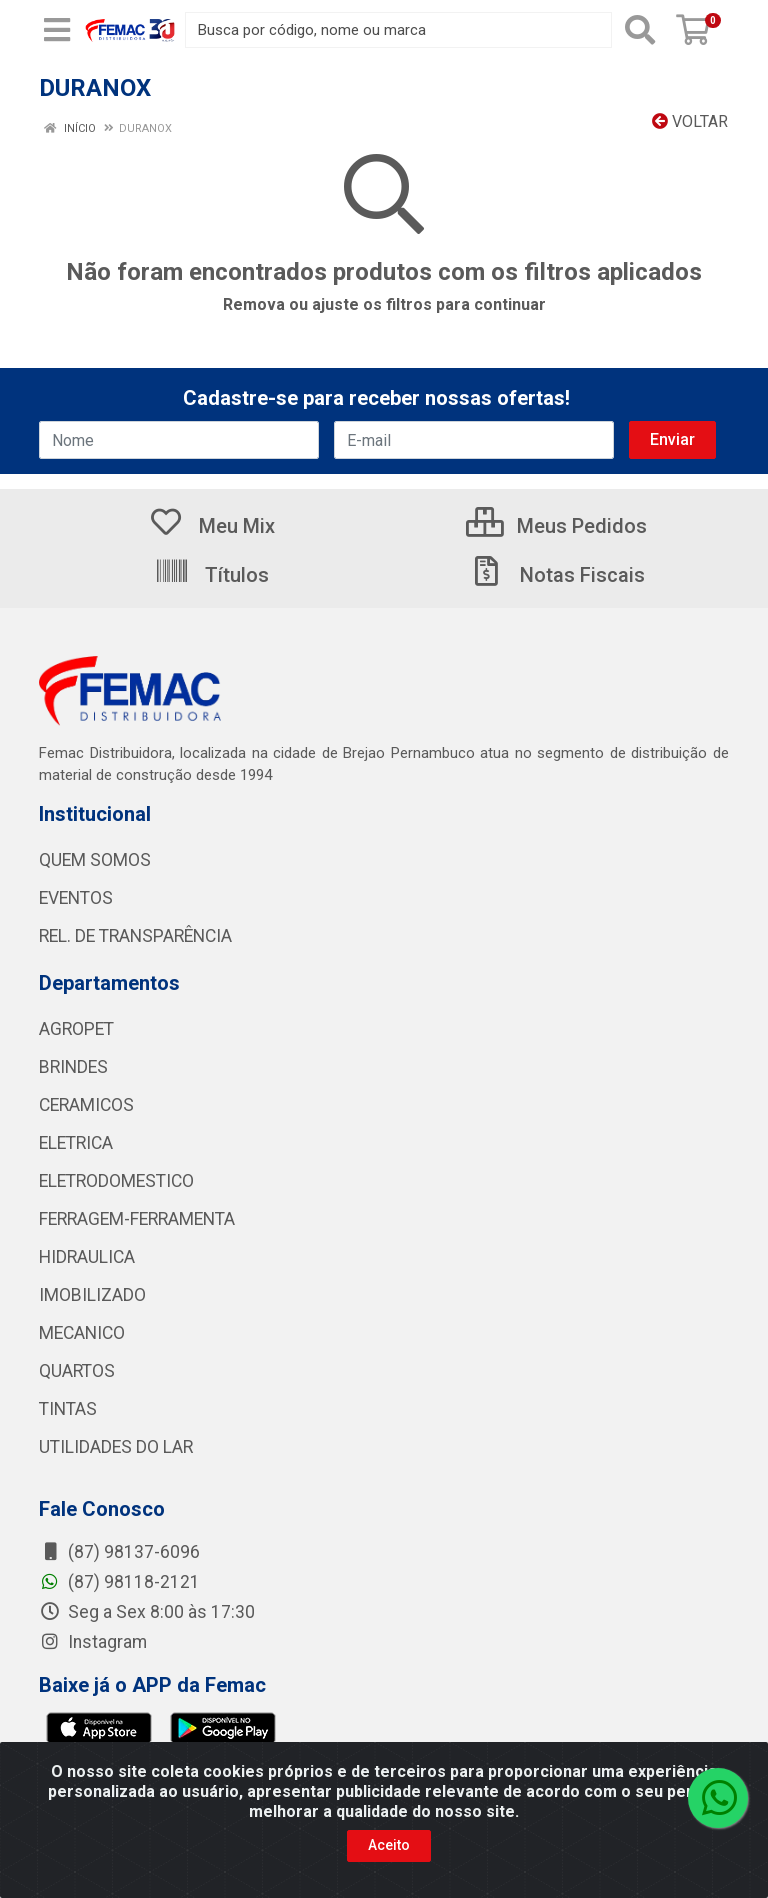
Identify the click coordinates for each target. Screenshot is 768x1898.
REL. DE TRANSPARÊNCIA (135, 936)
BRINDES (73, 1067)
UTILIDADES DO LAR (116, 1447)
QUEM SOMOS (95, 860)
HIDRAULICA (87, 1257)
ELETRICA (76, 1143)
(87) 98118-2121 (119, 1582)
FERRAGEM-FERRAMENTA (137, 1219)
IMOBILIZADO (92, 1295)
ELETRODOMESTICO (116, 1181)
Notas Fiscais (557, 575)
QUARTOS (77, 1371)
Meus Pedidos (556, 526)
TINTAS (68, 1409)
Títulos (211, 575)
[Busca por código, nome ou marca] (398, 30)
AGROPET (76, 1029)
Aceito (389, 1845)
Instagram (93, 1642)
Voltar (690, 121)
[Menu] (57, 30)
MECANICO (82, 1333)
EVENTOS (76, 898)
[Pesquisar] (640, 30)
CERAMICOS (86, 1105)
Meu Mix (211, 526)
